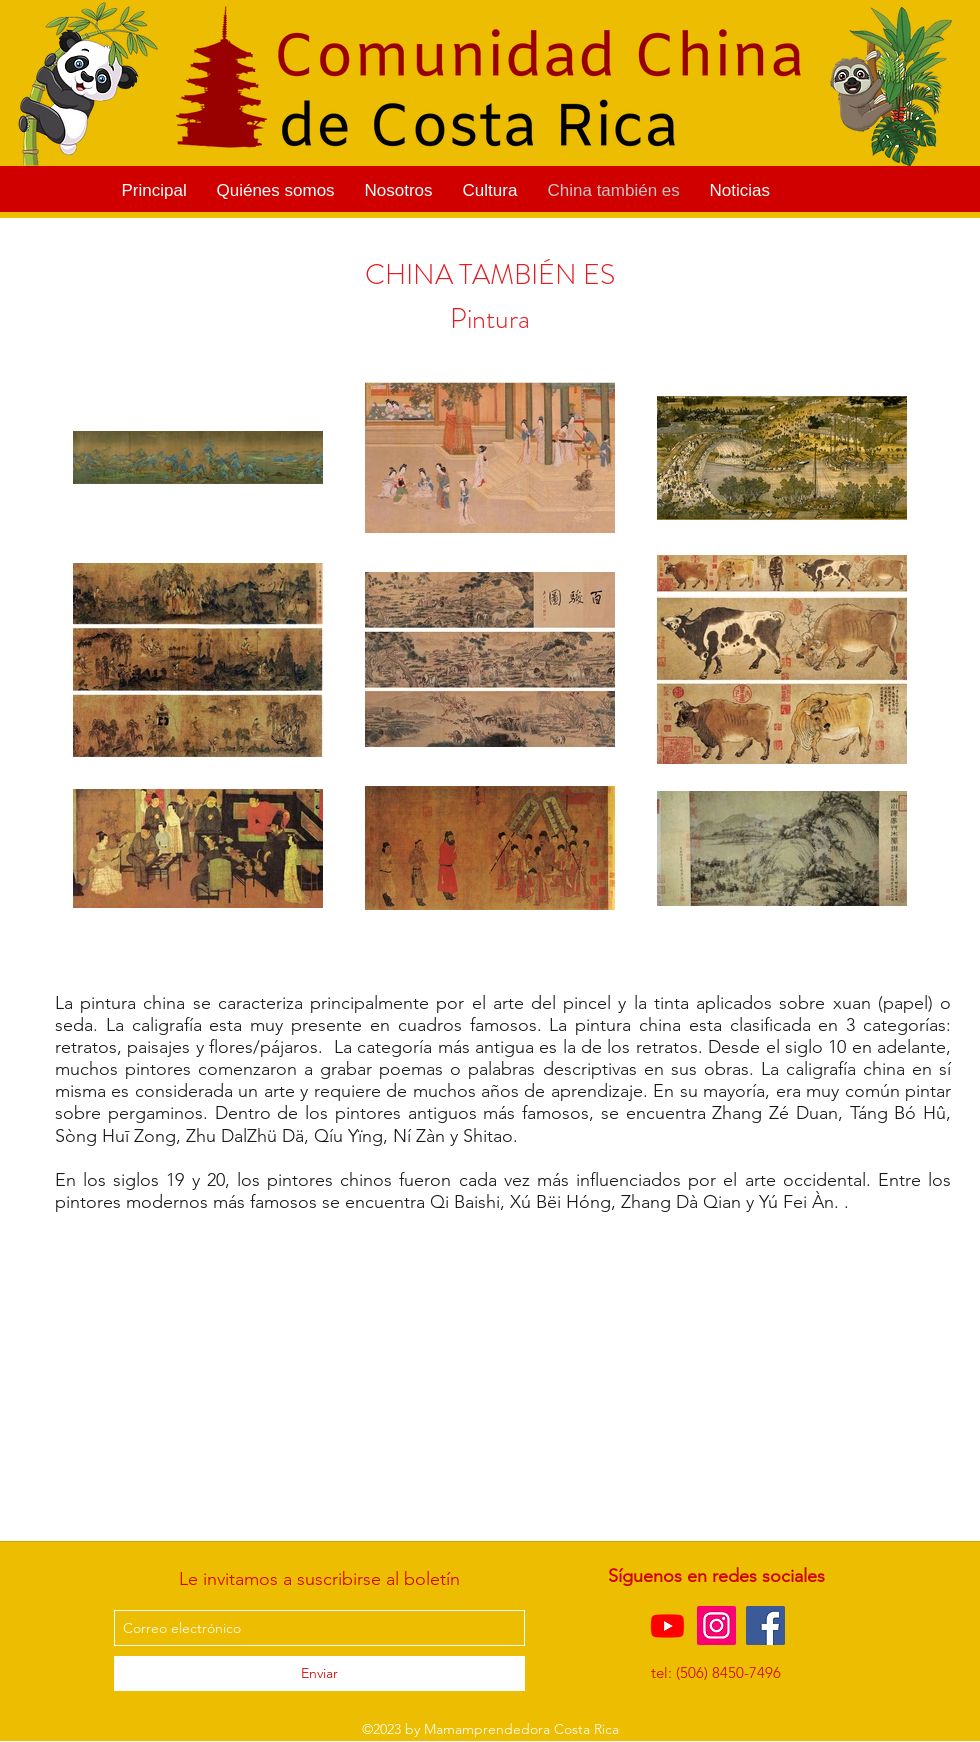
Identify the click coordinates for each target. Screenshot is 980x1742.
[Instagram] (716, 1625)
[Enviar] (319, 1673)
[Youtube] (667, 1625)
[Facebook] (765, 1625)
